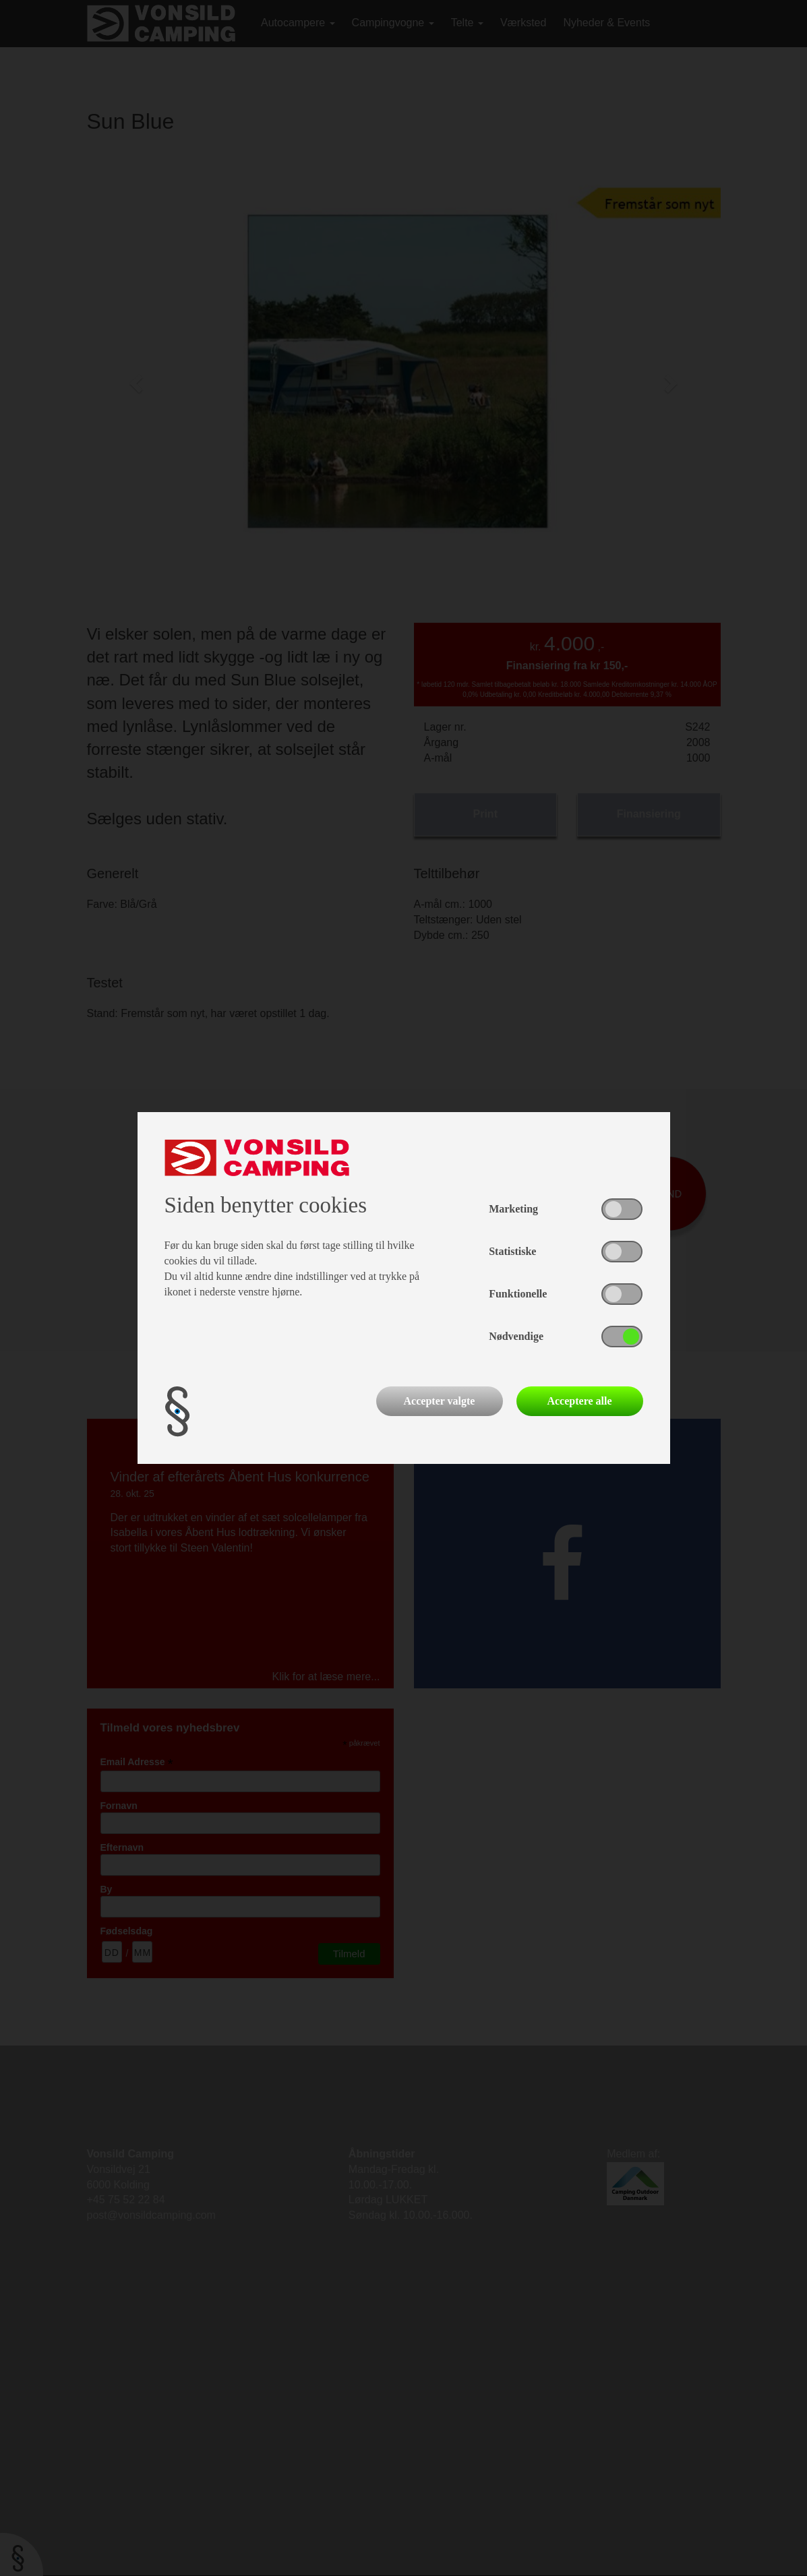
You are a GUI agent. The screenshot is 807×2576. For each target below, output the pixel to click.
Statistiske (512, 1251)
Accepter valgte (439, 1401)
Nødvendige (516, 1336)
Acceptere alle (579, 1401)
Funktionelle (518, 1293)
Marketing (513, 1209)
